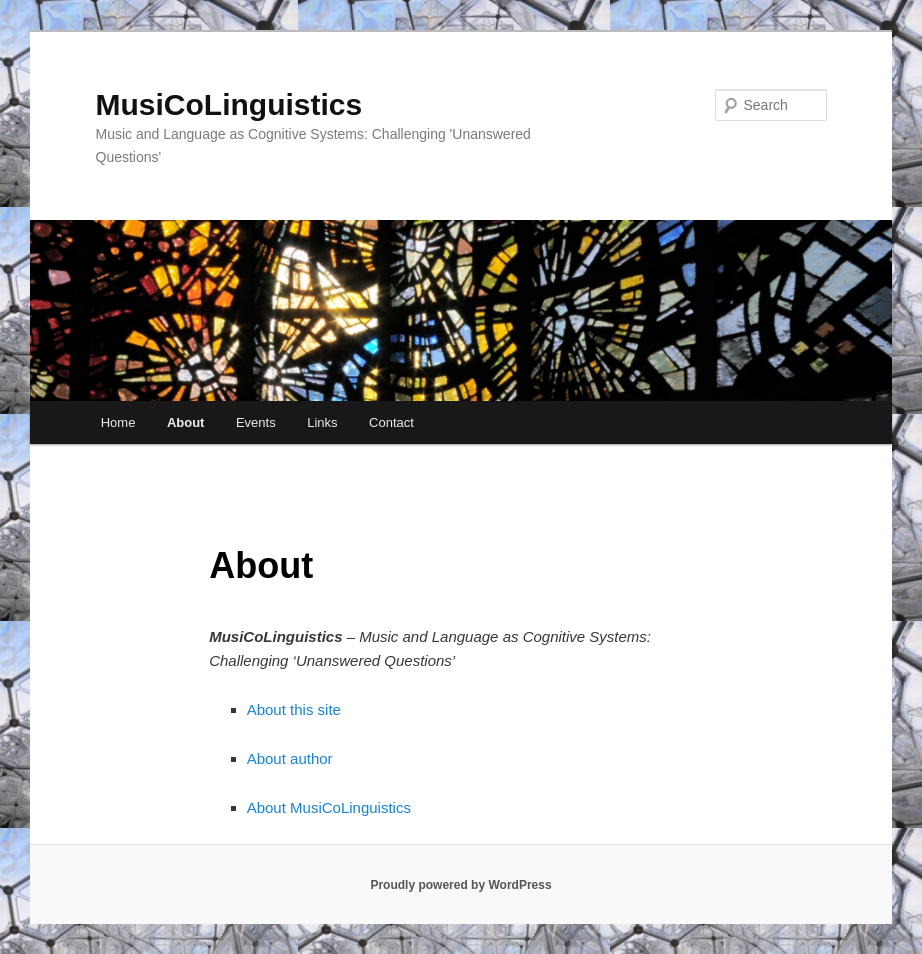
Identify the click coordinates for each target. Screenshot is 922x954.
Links (322, 422)
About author (290, 758)
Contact (391, 422)
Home (118, 422)
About (186, 422)
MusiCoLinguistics (229, 104)
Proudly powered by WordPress (460, 885)
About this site (294, 709)
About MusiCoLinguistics (329, 807)
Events (256, 422)
